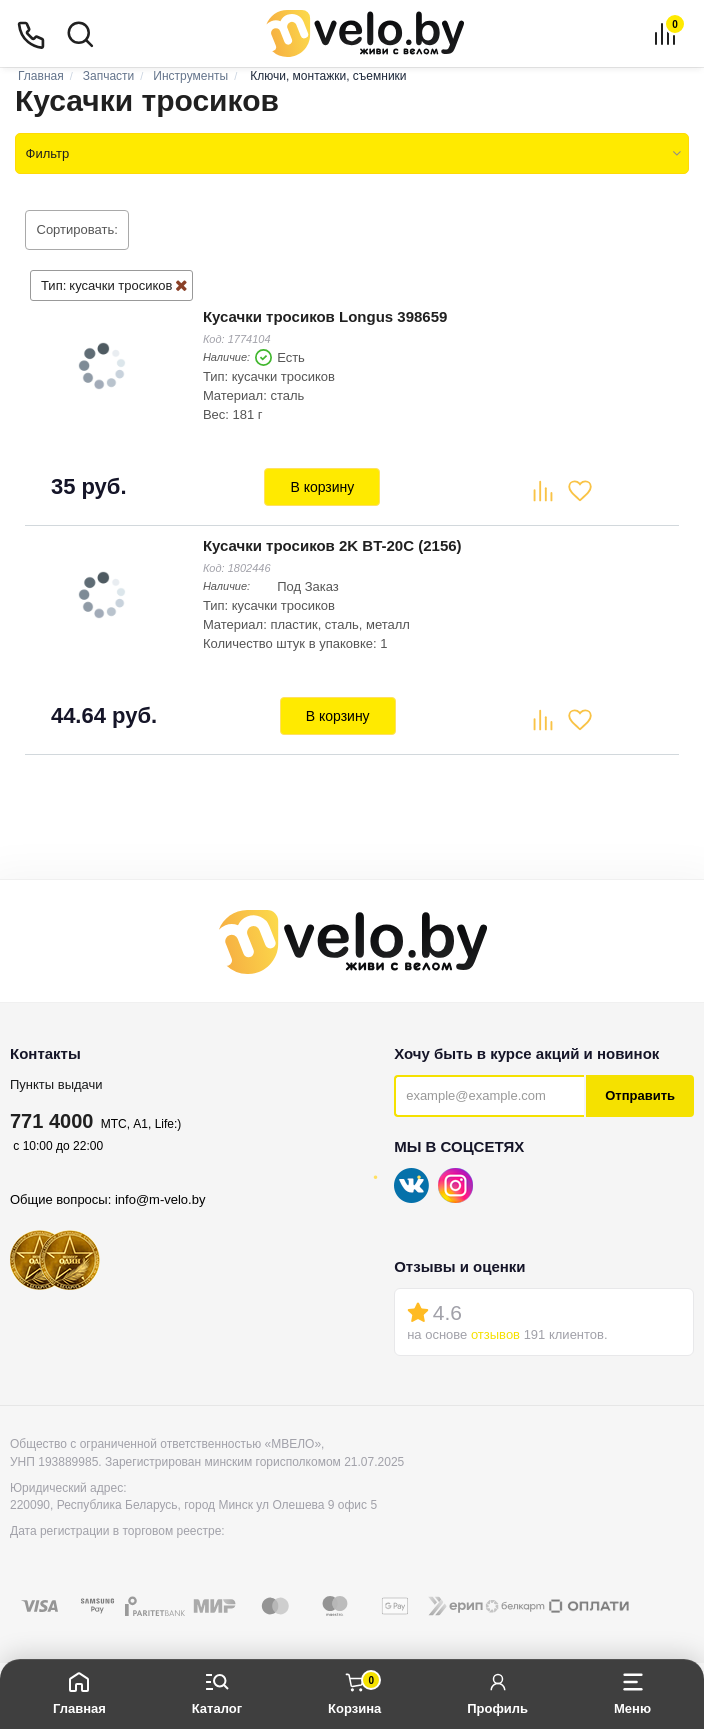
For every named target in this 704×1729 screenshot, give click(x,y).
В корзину (322, 486)
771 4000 (51, 1117)
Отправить (640, 1092)
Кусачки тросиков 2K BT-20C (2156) (331, 542)
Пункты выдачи (56, 1080)
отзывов (495, 1331)
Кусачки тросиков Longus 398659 (324, 315)
